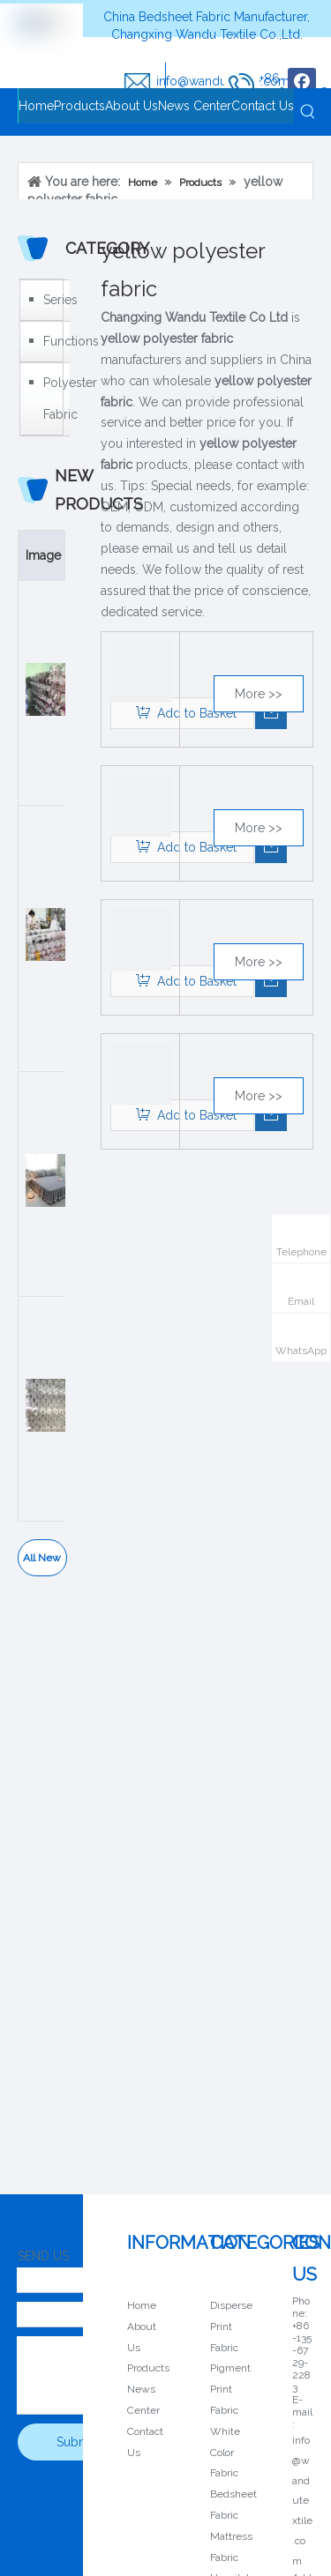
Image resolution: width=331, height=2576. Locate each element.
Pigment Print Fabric (230, 2389)
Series (52, 300)
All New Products (41, 1564)
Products (148, 2368)
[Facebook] (302, 82)
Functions (52, 341)
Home (141, 2305)
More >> (258, 694)
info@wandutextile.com (302, 2500)
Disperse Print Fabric (231, 2326)
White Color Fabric (225, 2452)
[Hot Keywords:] (308, 112)
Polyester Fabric (52, 398)
